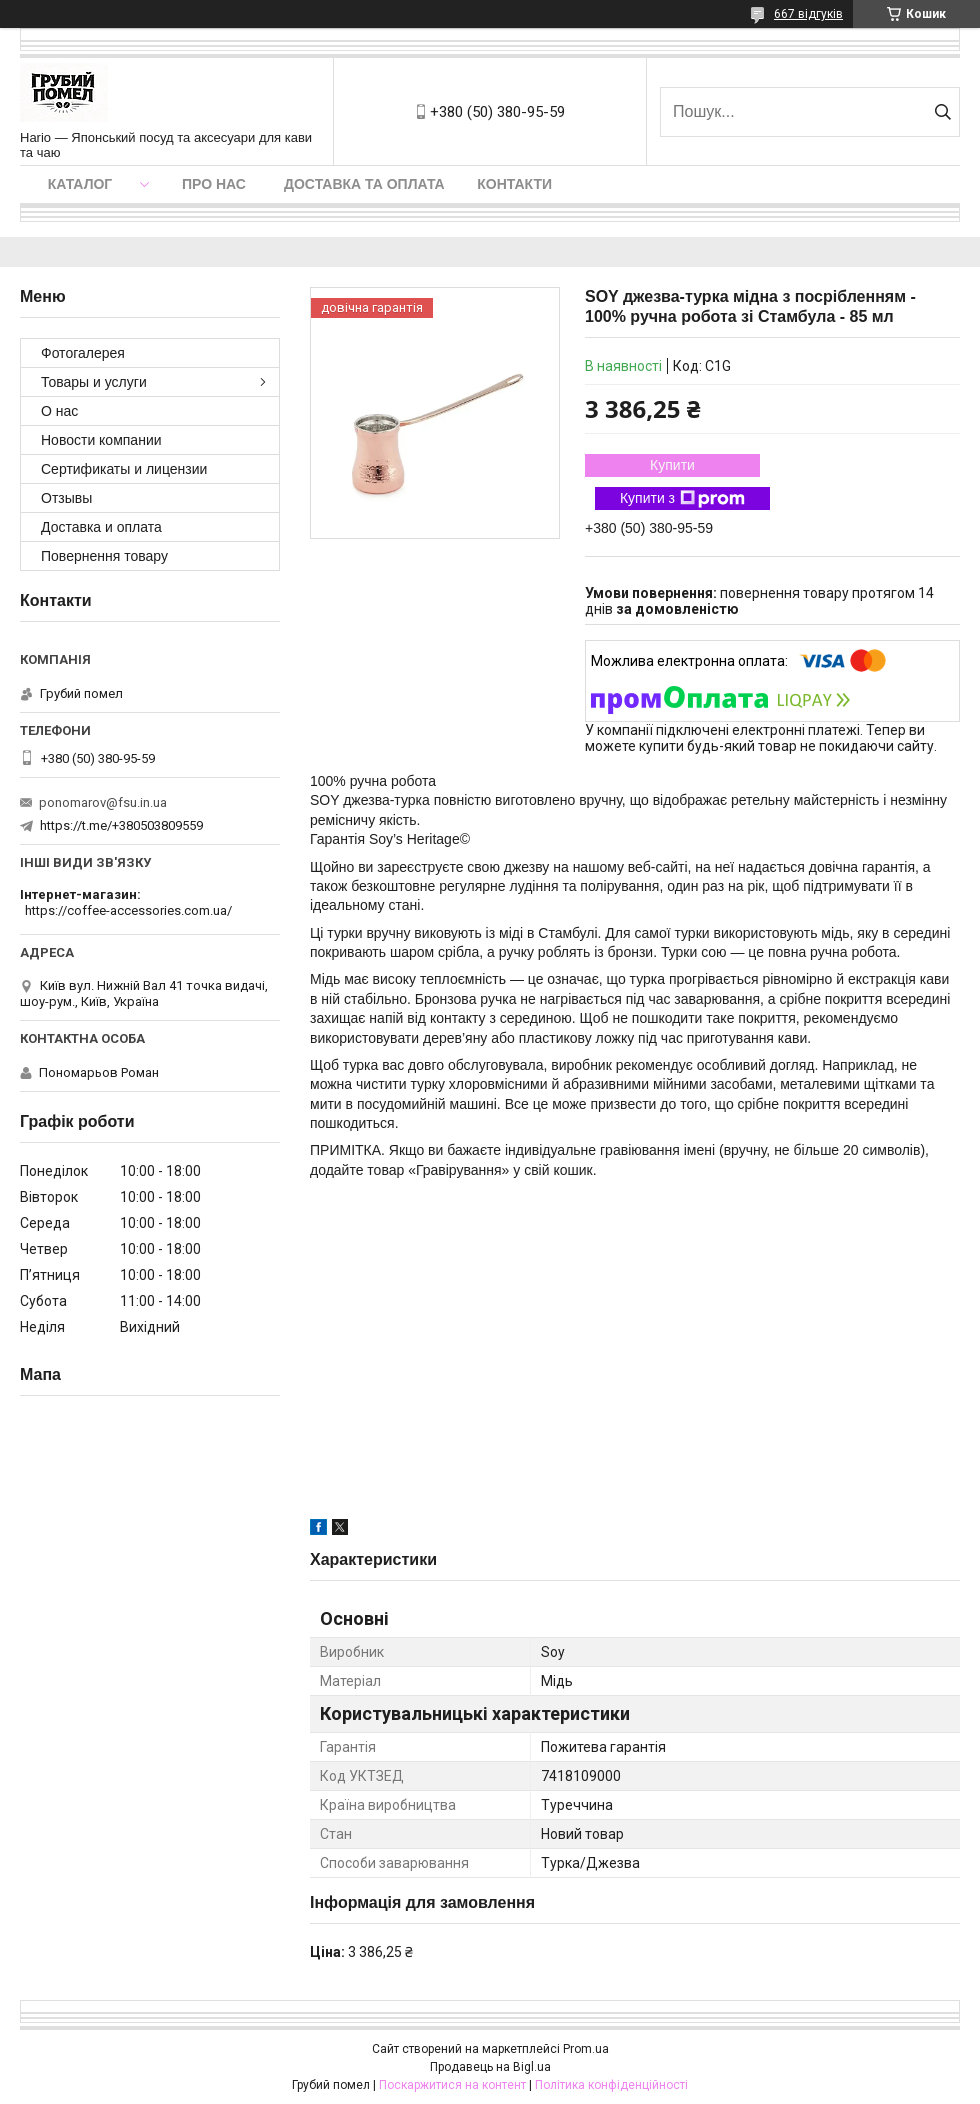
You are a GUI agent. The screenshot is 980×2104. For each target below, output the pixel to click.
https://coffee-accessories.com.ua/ (128, 910)
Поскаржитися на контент (452, 2085)
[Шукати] (942, 112)
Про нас (214, 184)
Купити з (682, 499)
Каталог (80, 184)
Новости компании (101, 440)
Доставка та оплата (364, 184)
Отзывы (66, 498)
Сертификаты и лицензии (124, 469)
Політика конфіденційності (611, 2085)
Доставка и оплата (101, 527)
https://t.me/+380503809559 (121, 825)
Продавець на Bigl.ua (490, 2067)
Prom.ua (586, 2049)
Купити (672, 465)
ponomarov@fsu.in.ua (103, 802)
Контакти (514, 184)
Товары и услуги (94, 382)
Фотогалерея (83, 353)
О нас (59, 411)
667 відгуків (808, 14)
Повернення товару (104, 556)
